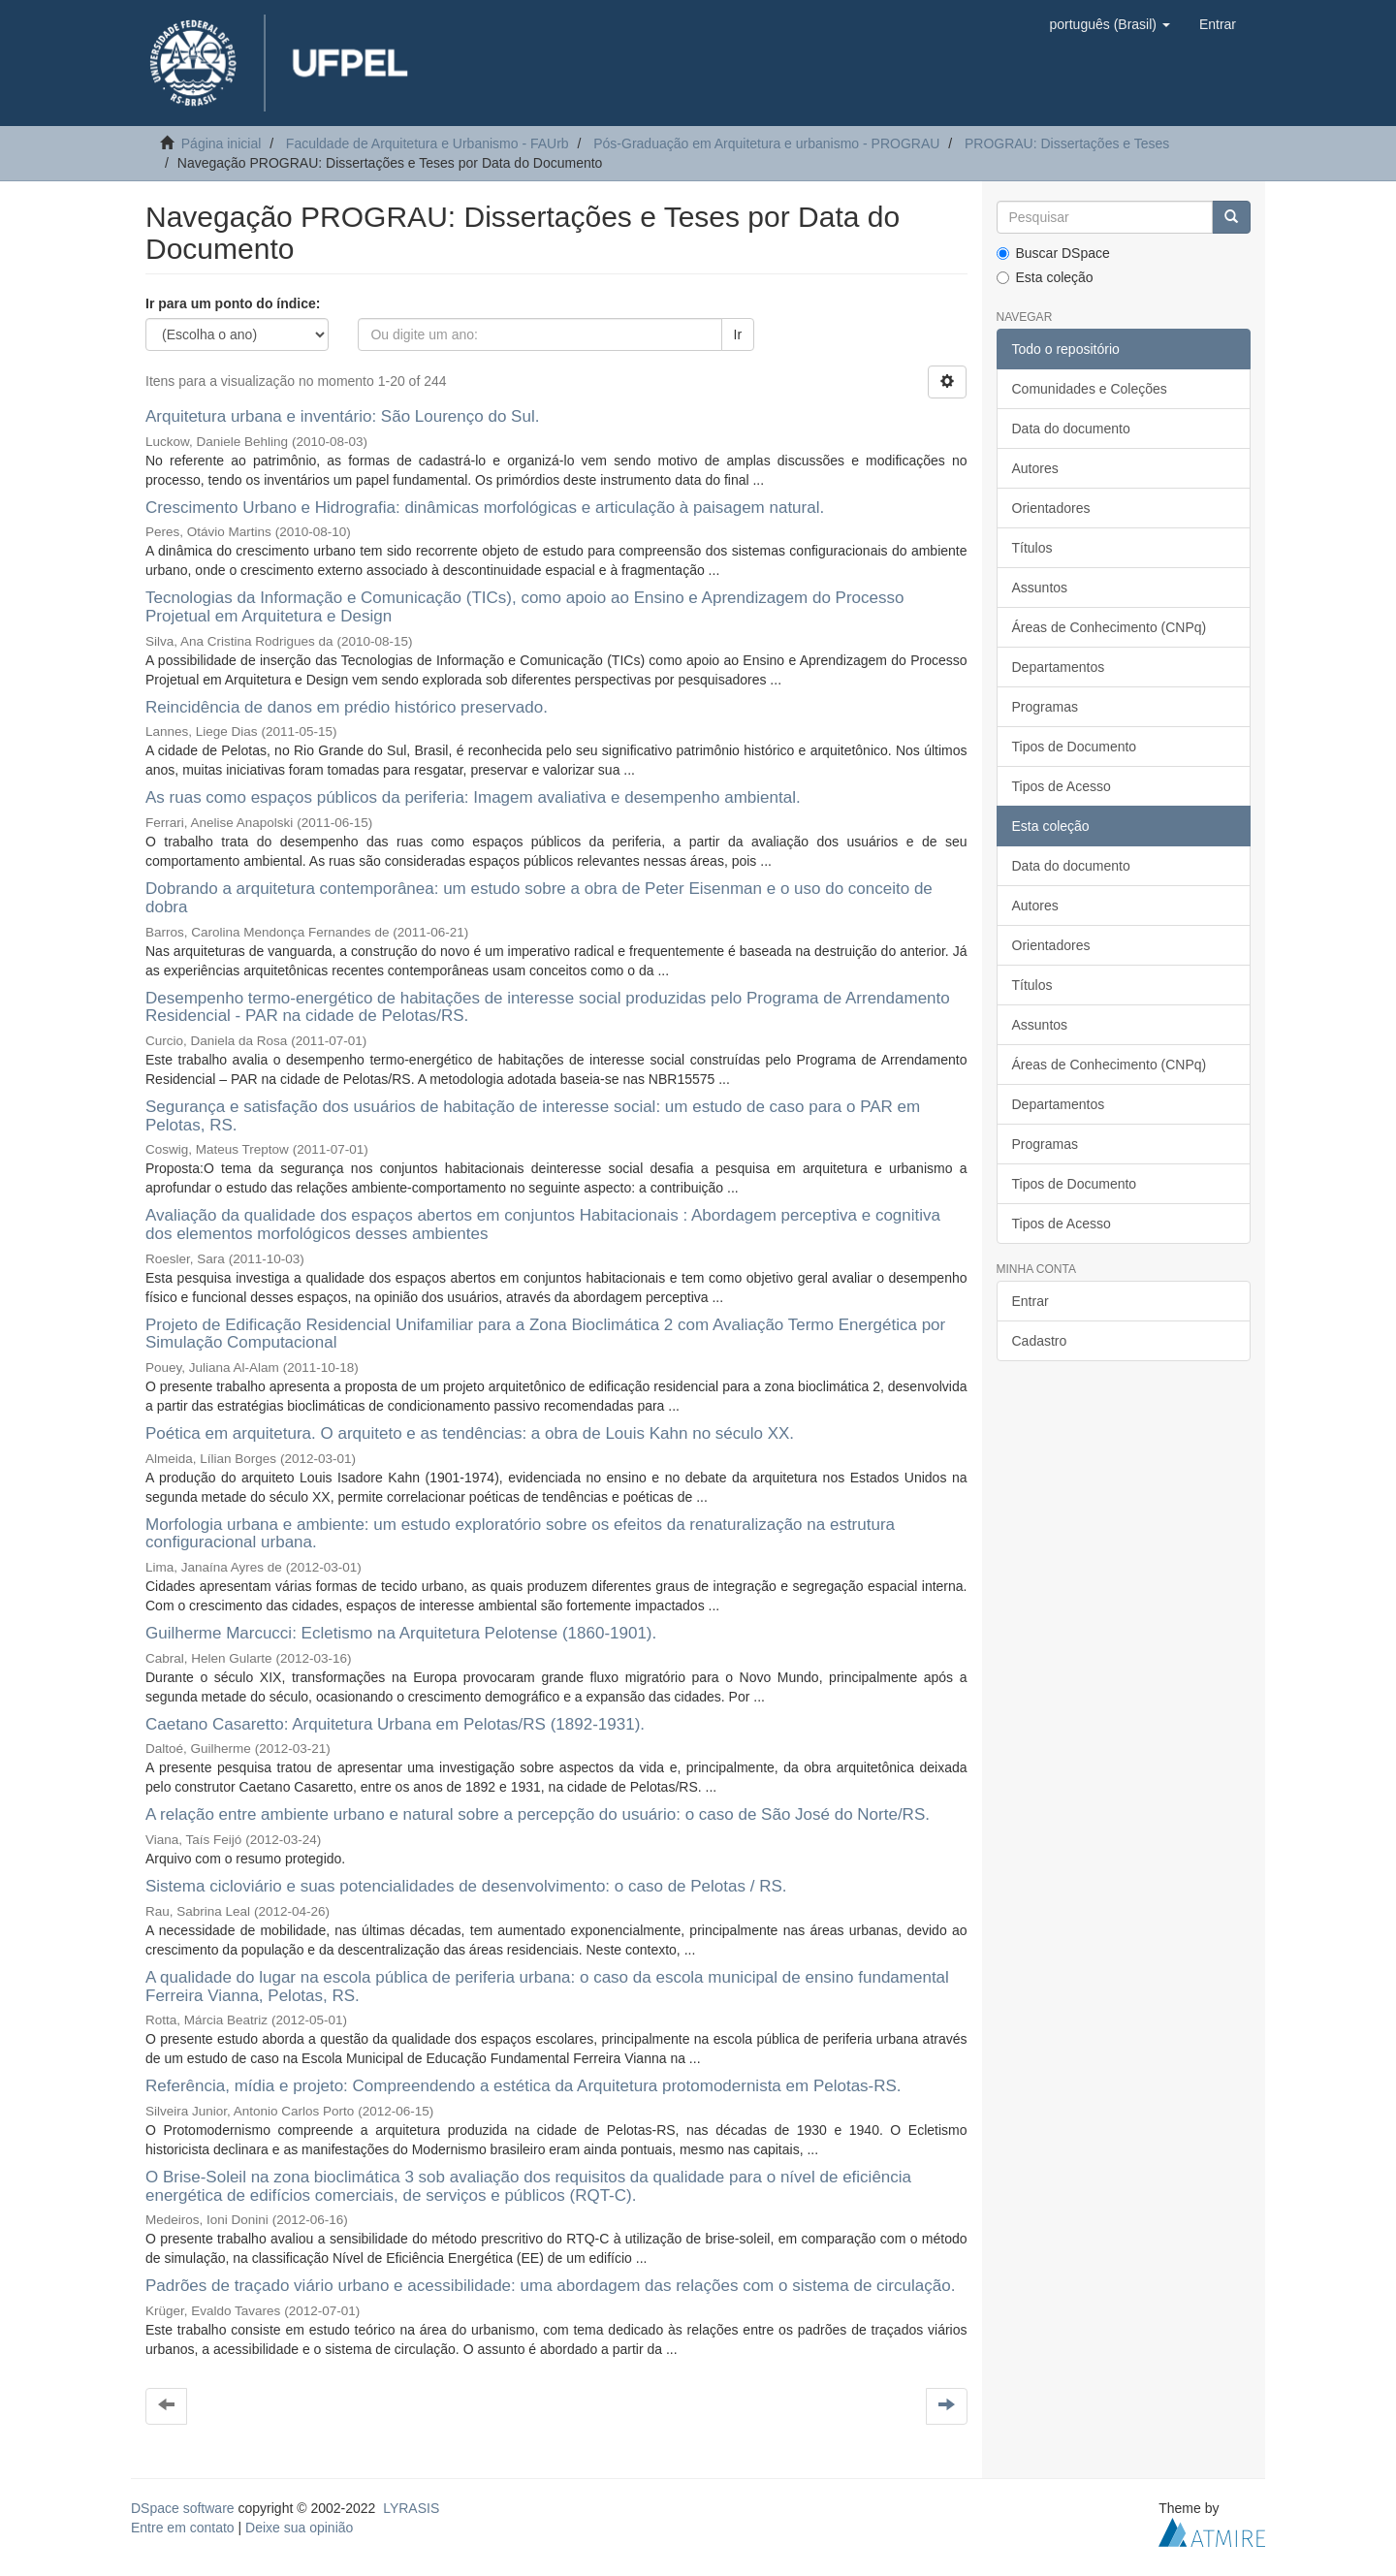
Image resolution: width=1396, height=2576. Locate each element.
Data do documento (1071, 428)
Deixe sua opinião (299, 2527)
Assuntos (1040, 587)
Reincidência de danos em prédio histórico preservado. (346, 707)
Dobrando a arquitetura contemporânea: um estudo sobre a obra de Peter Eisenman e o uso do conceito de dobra (539, 897)
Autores (1035, 468)
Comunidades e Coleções (1089, 389)
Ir (738, 334)
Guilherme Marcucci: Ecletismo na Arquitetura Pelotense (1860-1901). (400, 1633)
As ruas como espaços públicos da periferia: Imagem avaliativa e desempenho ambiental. (473, 797)
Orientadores (1051, 508)
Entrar (1030, 1301)
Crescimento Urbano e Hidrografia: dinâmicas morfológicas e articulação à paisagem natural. (484, 507)
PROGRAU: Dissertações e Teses (1067, 143)
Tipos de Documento (1074, 746)
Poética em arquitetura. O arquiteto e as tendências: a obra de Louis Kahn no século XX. (469, 1433)
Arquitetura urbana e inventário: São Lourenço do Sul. (342, 416)
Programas (1045, 707)
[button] (1109, 24)
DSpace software (183, 2508)
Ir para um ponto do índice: (232, 303)
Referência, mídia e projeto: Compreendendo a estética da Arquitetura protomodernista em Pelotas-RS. (523, 2086)
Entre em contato (183, 2527)
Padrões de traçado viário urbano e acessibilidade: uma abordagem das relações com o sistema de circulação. (550, 2285)
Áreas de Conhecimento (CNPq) (1109, 627)
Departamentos (1058, 667)
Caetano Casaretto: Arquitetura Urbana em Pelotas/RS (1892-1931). (395, 1724)
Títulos (1032, 548)
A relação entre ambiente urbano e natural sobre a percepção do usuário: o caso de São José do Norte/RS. (537, 1814)
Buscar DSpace (1053, 253)
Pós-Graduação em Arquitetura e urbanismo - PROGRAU (766, 143)
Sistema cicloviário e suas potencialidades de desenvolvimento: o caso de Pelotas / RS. (465, 1886)
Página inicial (221, 143)
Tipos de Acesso (1061, 786)
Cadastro (1039, 1341)
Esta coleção (1045, 277)
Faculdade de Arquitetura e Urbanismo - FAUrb (427, 143)
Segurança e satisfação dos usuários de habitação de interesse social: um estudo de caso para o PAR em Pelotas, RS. (532, 1115)
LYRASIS (411, 2508)
